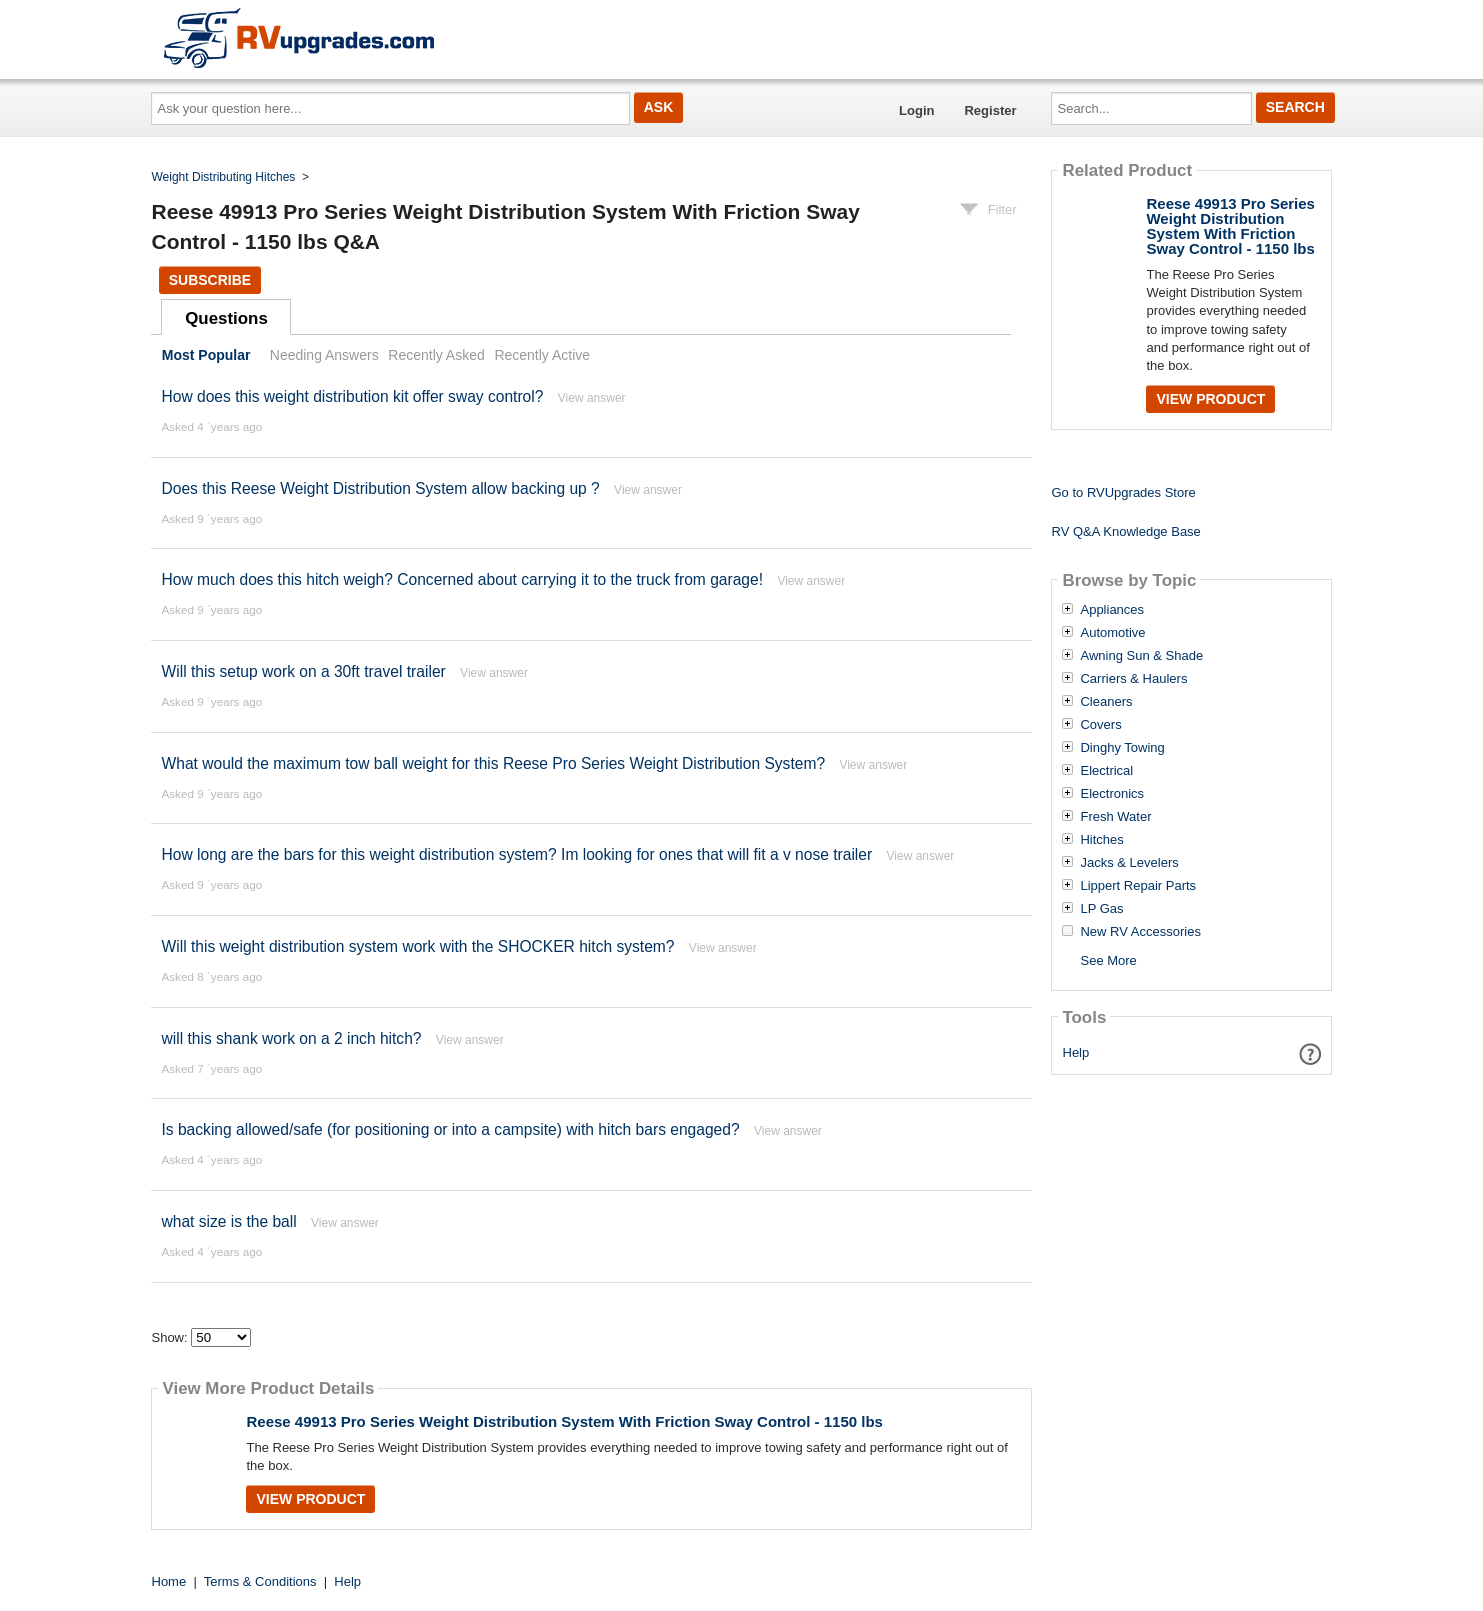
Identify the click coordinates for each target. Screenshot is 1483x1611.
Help (1076, 1052)
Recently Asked (436, 355)
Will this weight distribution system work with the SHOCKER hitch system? (417, 946)
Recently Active (542, 355)
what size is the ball (228, 1221)
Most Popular (206, 355)
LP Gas (1101, 909)
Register (990, 110)
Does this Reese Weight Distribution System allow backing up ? (380, 488)
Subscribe (210, 280)
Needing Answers (324, 355)
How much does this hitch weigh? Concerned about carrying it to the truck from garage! (462, 579)
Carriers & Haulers (1133, 679)
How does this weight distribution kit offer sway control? (352, 396)
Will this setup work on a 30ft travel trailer (303, 671)
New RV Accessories (1140, 932)
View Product (310, 1499)
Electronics (1112, 794)
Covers (1100, 725)
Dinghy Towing (1122, 748)
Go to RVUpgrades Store (1123, 492)
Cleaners (1106, 702)
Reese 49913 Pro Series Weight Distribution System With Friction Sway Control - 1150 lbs (564, 1421)
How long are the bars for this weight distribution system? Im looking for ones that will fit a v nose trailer (516, 854)
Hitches (1101, 840)
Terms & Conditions (260, 1581)
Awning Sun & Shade (1141, 656)
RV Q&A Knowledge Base (1125, 531)
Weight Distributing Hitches (224, 177)
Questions (226, 318)
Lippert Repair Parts (1138, 886)
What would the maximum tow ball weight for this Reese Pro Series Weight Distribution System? (495, 763)
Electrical (1106, 771)
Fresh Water (1115, 817)
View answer (592, 398)
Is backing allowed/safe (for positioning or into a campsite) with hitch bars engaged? (450, 1129)
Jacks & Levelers (1129, 863)
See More (1108, 960)
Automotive (1112, 633)
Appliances (1112, 610)
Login (916, 110)
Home (169, 1581)
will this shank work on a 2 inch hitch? (291, 1038)
